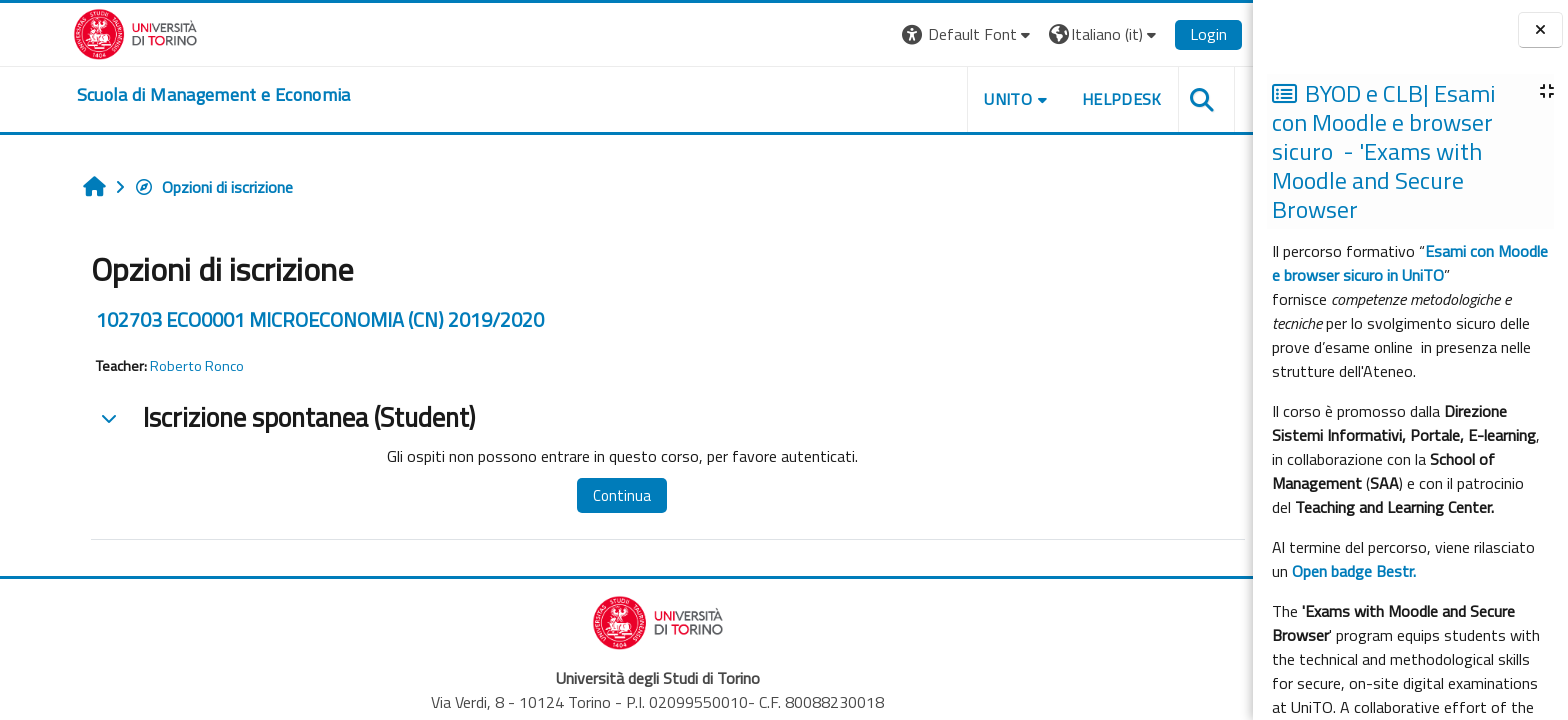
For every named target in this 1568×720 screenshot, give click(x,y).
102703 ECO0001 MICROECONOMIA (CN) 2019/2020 (289, 319)
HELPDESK (1091, 99)
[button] (937, 34)
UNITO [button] (977, 99)
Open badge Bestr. (1354, 571)
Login (1177, 34)
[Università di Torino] (104, 32)
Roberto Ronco (166, 366)
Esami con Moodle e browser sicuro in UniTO (1410, 263)
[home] (183, 95)
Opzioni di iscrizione (182, 187)
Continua (591, 495)
